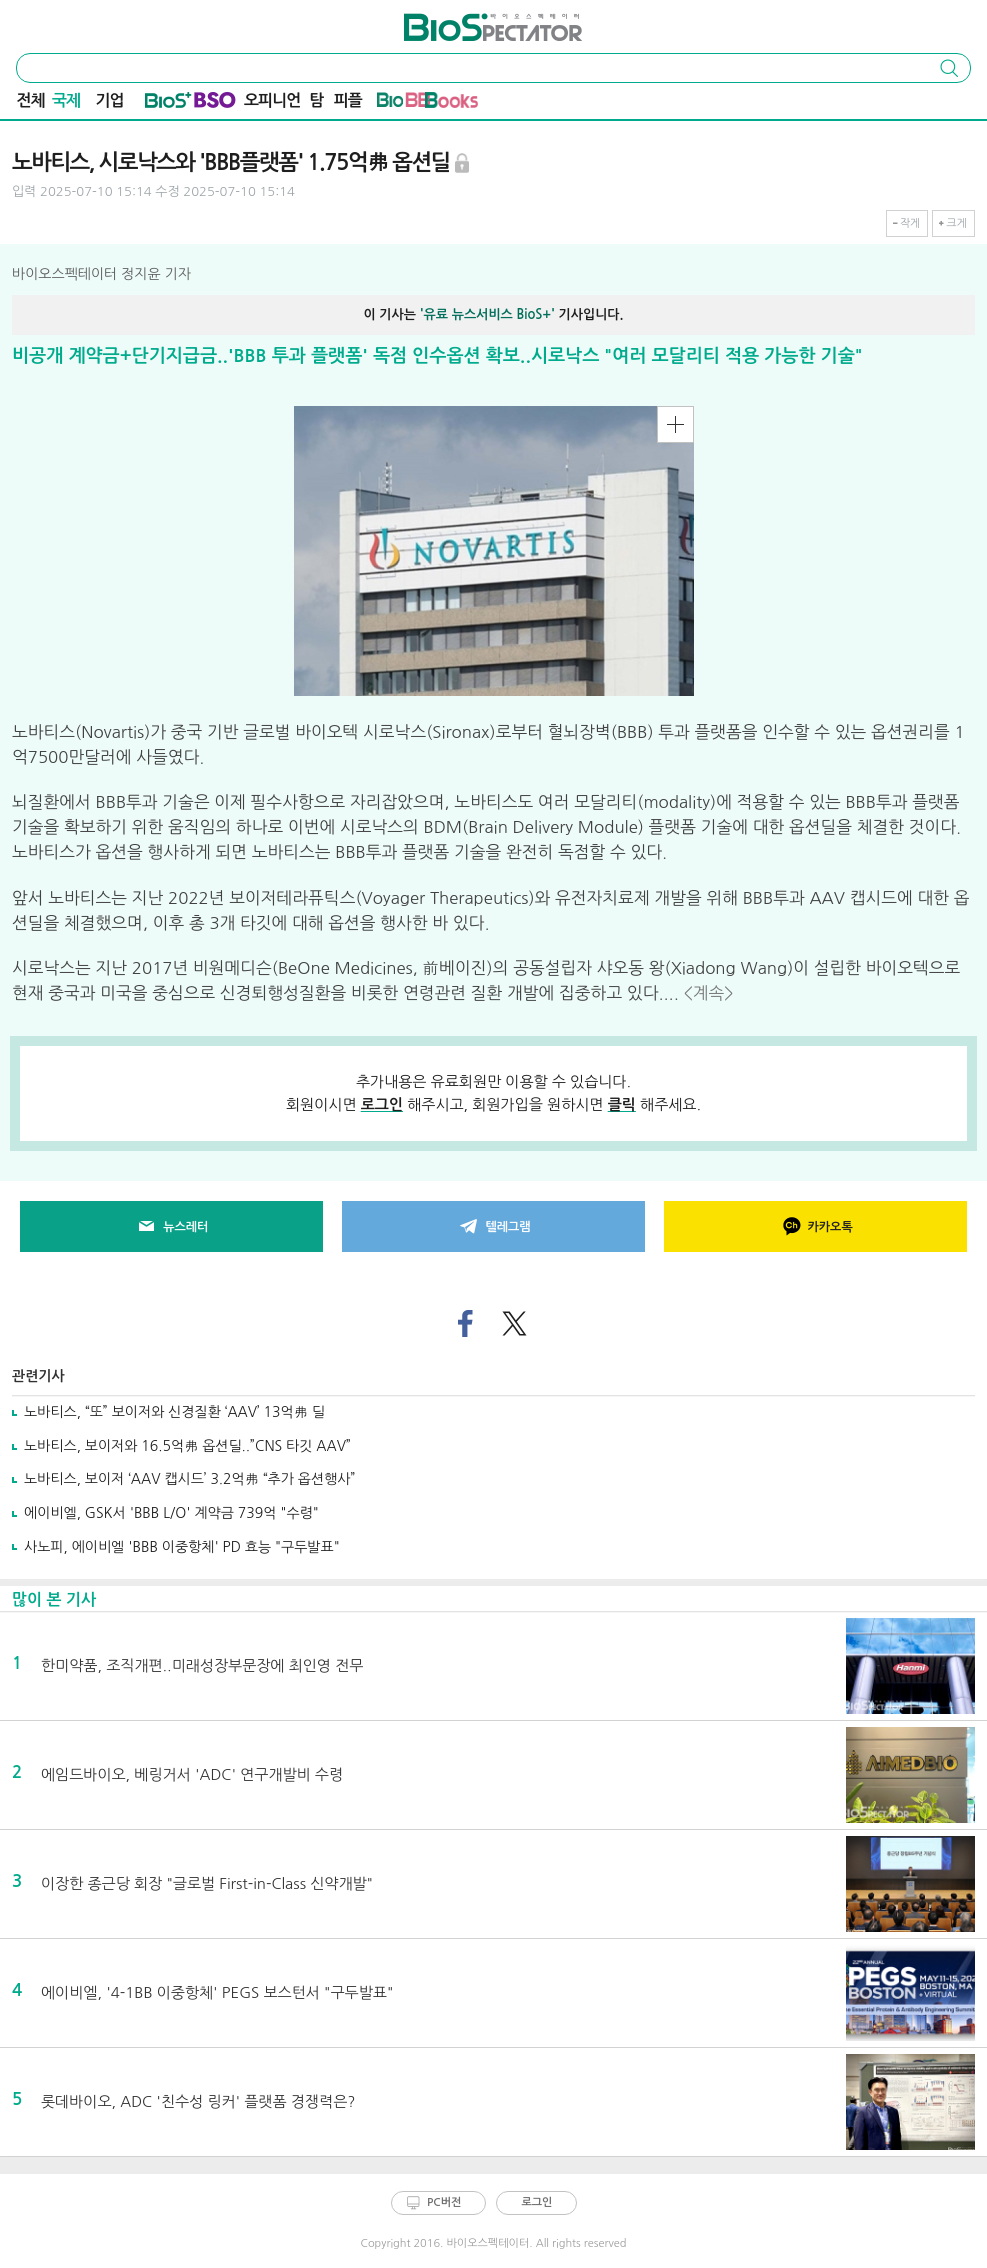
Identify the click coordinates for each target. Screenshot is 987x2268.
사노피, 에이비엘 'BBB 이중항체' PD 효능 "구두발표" (182, 1547)
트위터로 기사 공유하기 (515, 1324)
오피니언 (272, 100)
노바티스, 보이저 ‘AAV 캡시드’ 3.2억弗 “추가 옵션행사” (189, 1479)
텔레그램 (493, 1227)
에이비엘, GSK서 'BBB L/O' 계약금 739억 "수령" (171, 1513)
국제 (66, 100)
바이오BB (403, 104)
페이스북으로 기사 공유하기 (464, 1324)
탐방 (317, 103)
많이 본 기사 (54, 1599)
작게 (910, 223)
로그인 (382, 1104)
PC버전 (444, 2202)
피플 (348, 100)
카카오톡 (816, 1227)
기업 (109, 100)
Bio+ (168, 104)
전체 (31, 100)
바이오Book (451, 104)
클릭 (622, 1104)
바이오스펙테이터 (456, 20)
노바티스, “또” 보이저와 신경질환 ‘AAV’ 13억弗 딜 (174, 1412)
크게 (956, 223)
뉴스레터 (171, 1227)
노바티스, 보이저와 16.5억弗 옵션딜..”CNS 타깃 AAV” (187, 1446)
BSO (215, 104)
